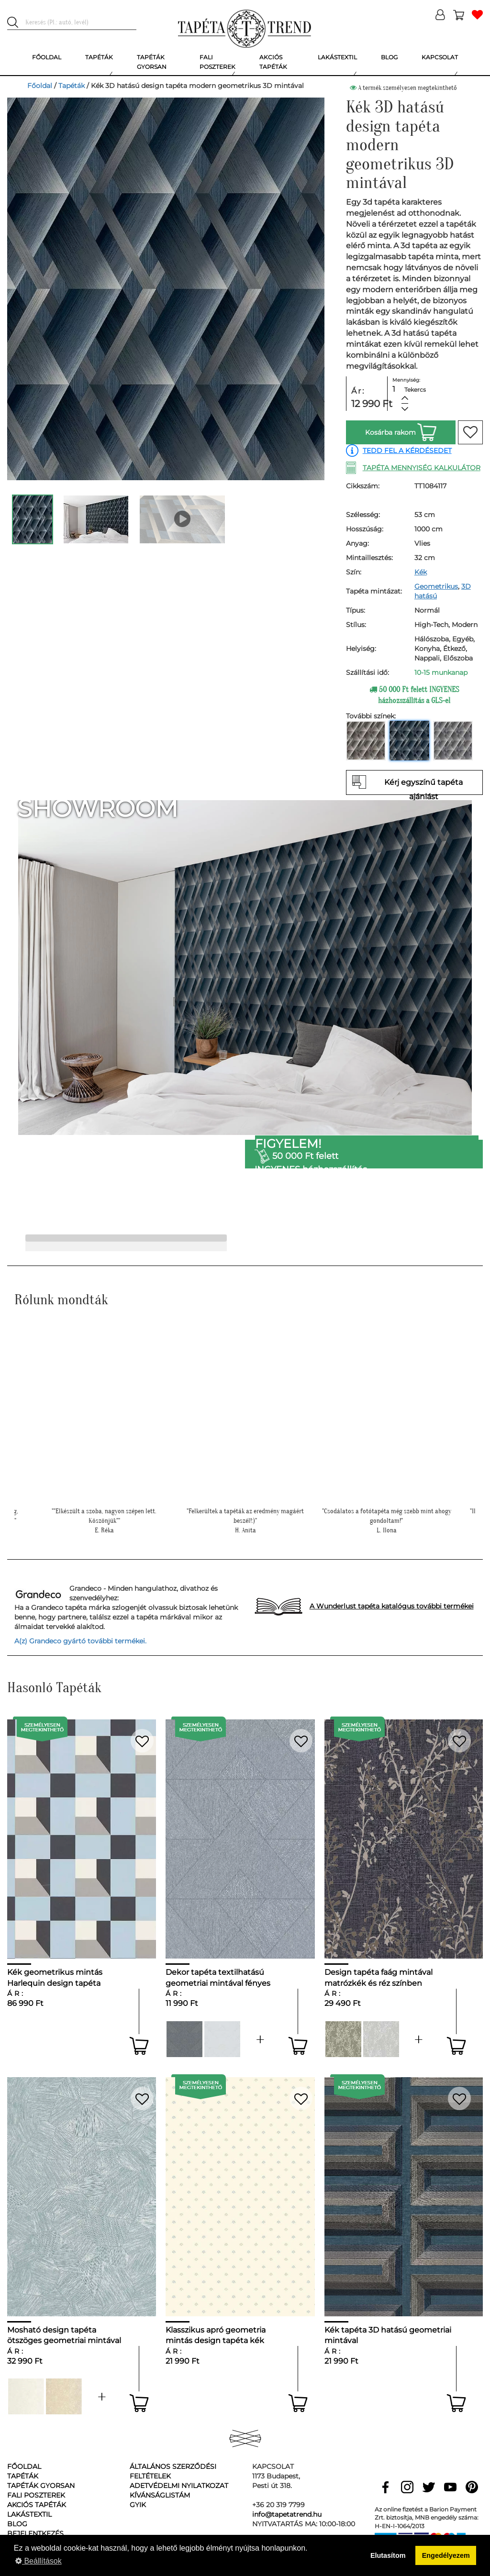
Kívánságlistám (160, 2495)
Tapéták (71, 85)
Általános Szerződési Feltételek (173, 2471)
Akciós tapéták (36, 2504)
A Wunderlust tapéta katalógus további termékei (392, 1606)
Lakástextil (29, 2514)
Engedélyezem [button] (446, 2555)
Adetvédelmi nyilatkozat (179, 2485)
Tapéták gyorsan (41, 2485)
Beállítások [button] (38, 2561)
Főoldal (39, 85)
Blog (17, 2524)
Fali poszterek (36, 2495)
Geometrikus (436, 586)
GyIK (138, 2504)
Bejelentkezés (35, 2533)
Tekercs (415, 389)
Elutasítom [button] (388, 2555)
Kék (420, 572)
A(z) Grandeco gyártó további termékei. (80, 1641)
